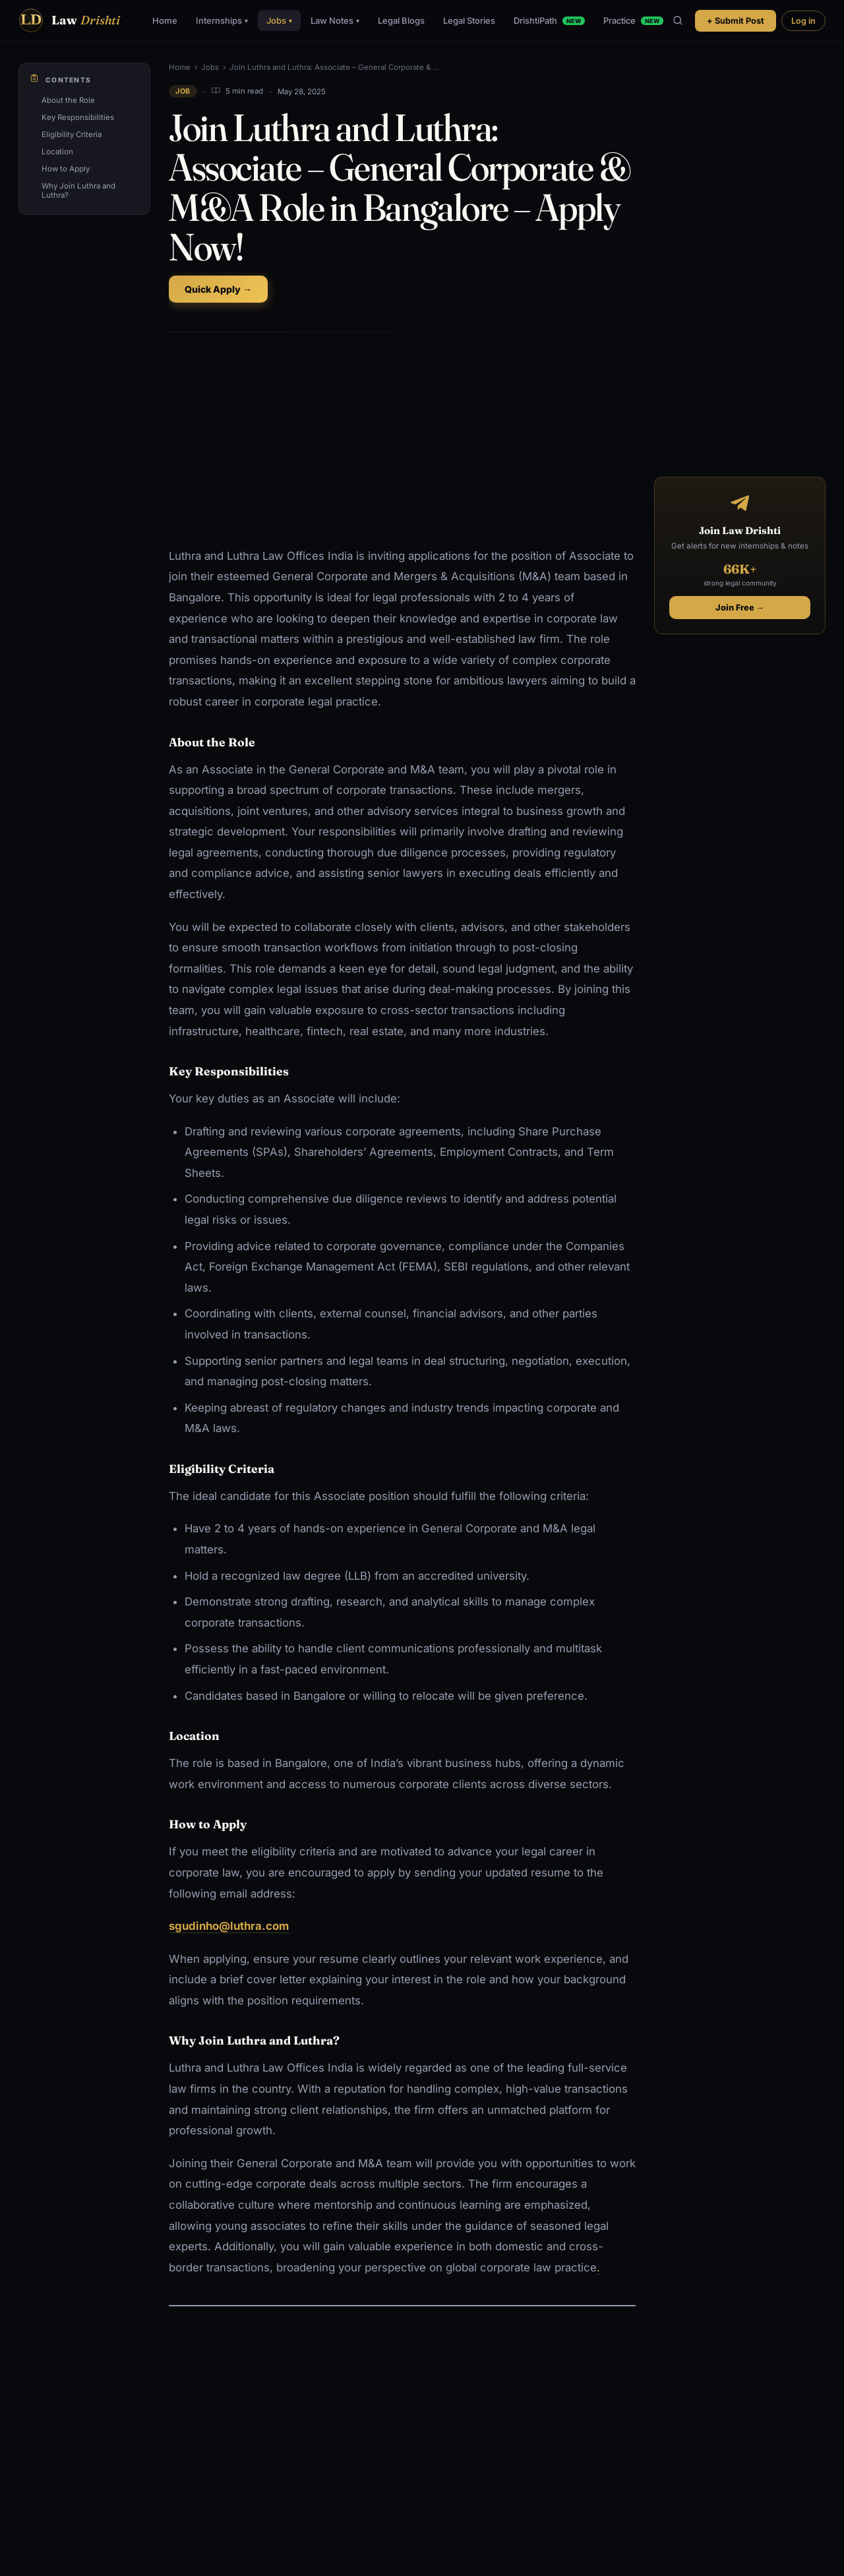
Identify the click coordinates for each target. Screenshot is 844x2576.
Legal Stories (469, 20)
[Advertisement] (402, 440)
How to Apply (66, 168)
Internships (222, 20)
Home (164, 20)
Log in (803, 21)
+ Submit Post (735, 21)
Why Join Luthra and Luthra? (78, 190)
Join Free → (740, 608)
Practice (632, 20)
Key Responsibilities (78, 117)
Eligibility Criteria (72, 134)
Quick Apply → (218, 289)
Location (57, 151)
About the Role (68, 100)
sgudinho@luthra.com (229, 1925)
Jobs (279, 20)
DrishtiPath (549, 20)
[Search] (678, 20)
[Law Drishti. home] (69, 20)
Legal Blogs (401, 20)
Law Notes (335, 20)
